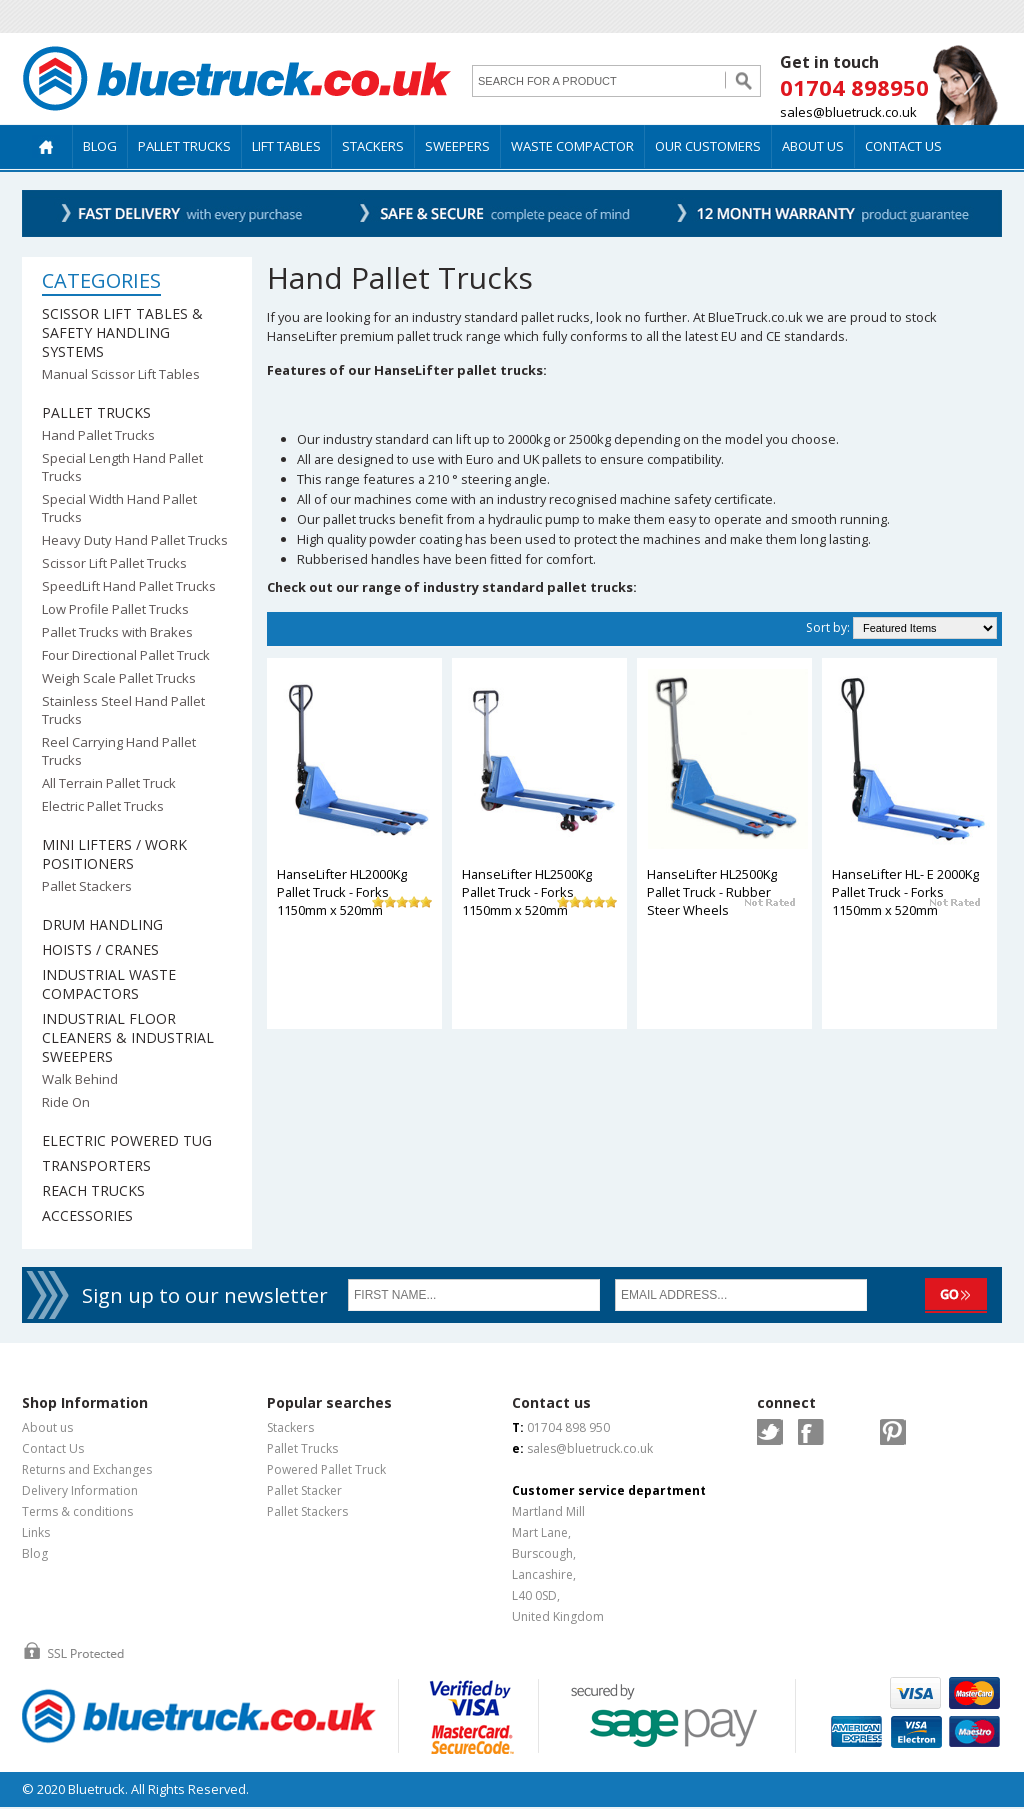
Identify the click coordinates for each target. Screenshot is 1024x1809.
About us (47, 1427)
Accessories (87, 1215)
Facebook (811, 1432)
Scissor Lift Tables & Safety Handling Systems (122, 332)
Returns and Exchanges (87, 1469)
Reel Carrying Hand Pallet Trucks (119, 751)
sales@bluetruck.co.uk (848, 112)
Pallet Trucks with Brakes (117, 632)
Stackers (290, 1427)
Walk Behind (80, 1079)
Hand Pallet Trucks (98, 435)
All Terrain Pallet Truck (109, 783)
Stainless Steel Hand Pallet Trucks (123, 710)
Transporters (96, 1165)
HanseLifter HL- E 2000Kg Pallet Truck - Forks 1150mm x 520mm (905, 892)
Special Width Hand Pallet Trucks (119, 508)
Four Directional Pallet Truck (126, 655)
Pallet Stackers (87, 886)
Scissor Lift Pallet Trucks (114, 563)
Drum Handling (102, 924)
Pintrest (893, 1432)
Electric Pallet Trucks (103, 806)
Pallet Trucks (96, 412)
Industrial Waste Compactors (109, 984)
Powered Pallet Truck (326, 1469)
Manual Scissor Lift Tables (121, 374)
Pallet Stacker (304, 1490)
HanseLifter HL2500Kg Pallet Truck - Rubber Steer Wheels (712, 892)
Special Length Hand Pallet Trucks (122, 467)
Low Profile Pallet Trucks (115, 609)
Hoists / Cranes (100, 949)
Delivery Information (80, 1490)
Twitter (770, 1432)
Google (852, 1432)
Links (36, 1532)
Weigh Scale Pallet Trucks (119, 678)
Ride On (66, 1102)
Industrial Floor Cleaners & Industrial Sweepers (128, 1037)
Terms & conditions (77, 1511)
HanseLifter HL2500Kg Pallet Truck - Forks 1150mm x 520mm (527, 892)
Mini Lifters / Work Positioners (114, 854)
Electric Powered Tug (127, 1140)
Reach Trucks (93, 1190)
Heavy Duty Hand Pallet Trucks (135, 540)
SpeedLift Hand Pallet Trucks (129, 586)
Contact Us (53, 1448)
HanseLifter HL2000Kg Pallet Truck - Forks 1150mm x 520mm (342, 892)
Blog (35, 1553)
